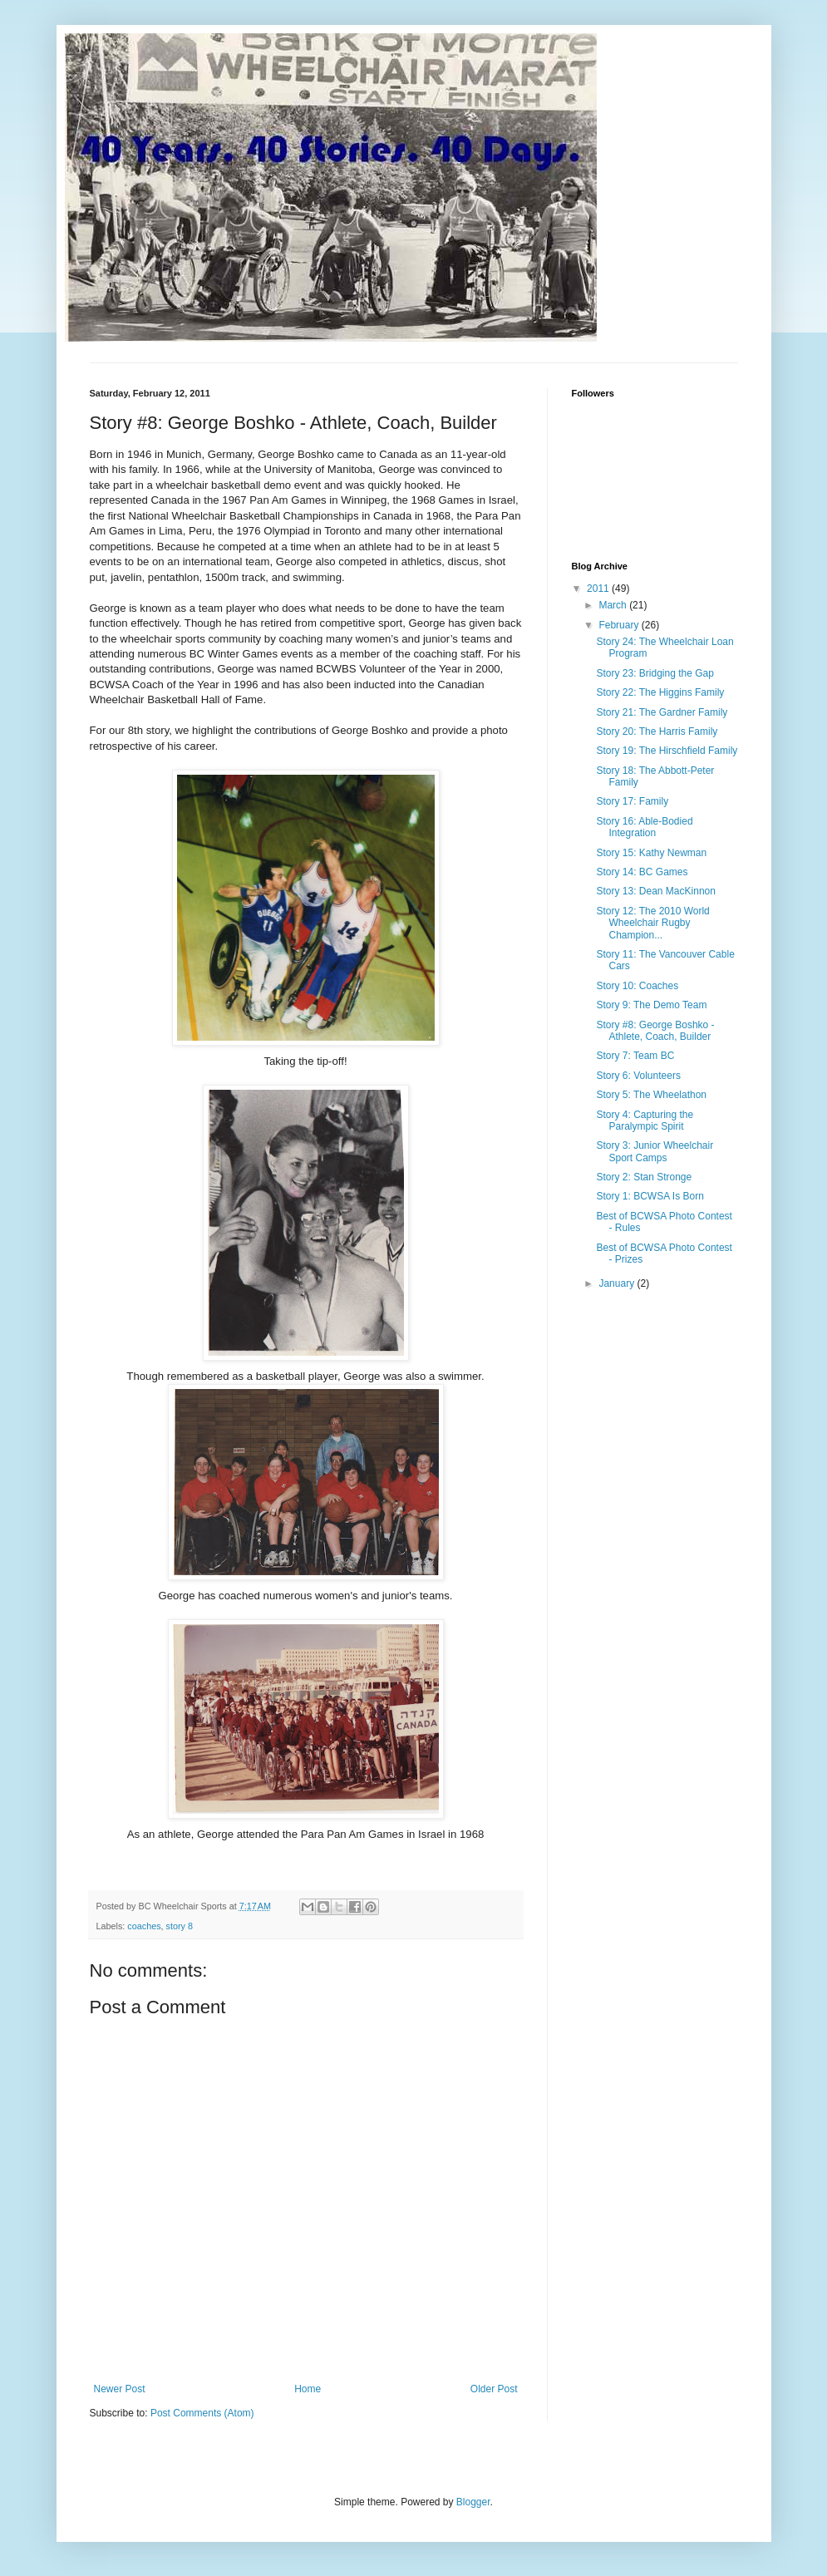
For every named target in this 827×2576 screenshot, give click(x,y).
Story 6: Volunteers (638, 1075)
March (613, 605)
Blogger (473, 2502)
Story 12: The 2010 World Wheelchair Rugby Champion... (652, 923)
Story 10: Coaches (637, 986)
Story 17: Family (632, 801)
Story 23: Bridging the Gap (654, 673)
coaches (143, 1926)
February (619, 625)
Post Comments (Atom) (202, 2413)
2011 (599, 588)
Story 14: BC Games (641, 872)
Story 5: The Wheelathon (651, 1095)
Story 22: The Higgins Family (660, 692)
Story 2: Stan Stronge (644, 1177)
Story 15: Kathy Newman (651, 853)
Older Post (494, 2389)
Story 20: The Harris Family (656, 731)
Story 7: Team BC (635, 1055)
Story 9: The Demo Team (651, 1005)
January (617, 1283)
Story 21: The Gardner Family (661, 712)
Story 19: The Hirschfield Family (666, 750)
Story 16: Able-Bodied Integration (644, 827)
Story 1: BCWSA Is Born (649, 1196)
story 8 (179, 1926)
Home (307, 2389)
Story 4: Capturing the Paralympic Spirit (644, 1120)
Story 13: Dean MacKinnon (655, 891)
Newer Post (119, 2389)
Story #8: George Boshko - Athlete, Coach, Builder (655, 1030)
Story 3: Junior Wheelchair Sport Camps (654, 1151)
